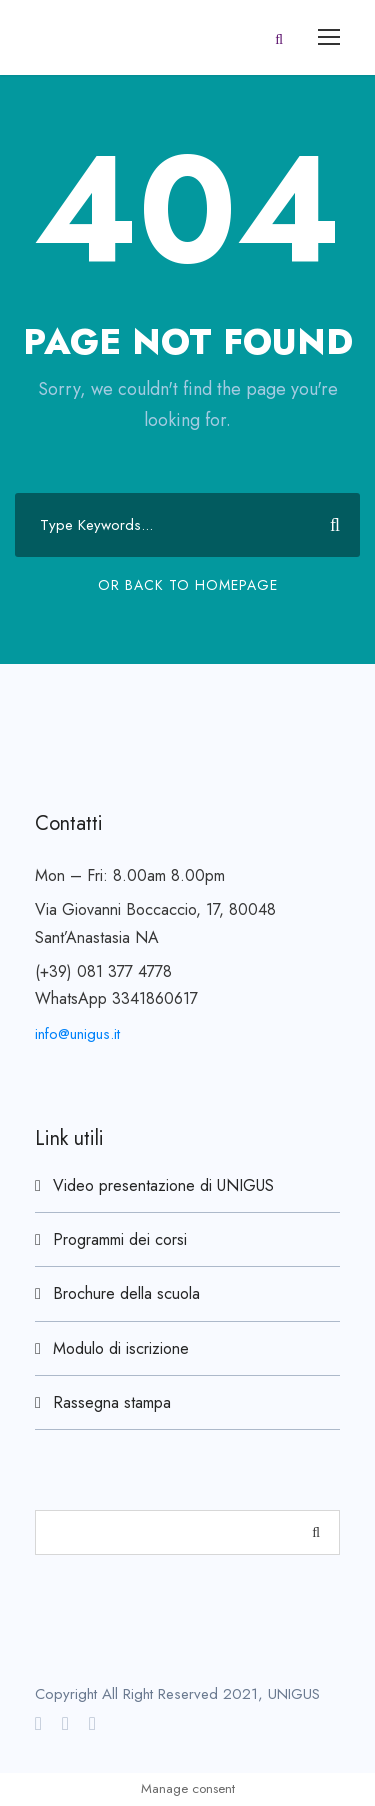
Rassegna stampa (112, 1402)
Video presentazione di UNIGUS (163, 1185)
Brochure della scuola (126, 1293)
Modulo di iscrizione (121, 1348)
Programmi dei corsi (120, 1239)
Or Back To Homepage (188, 585)
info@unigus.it (77, 1034)
